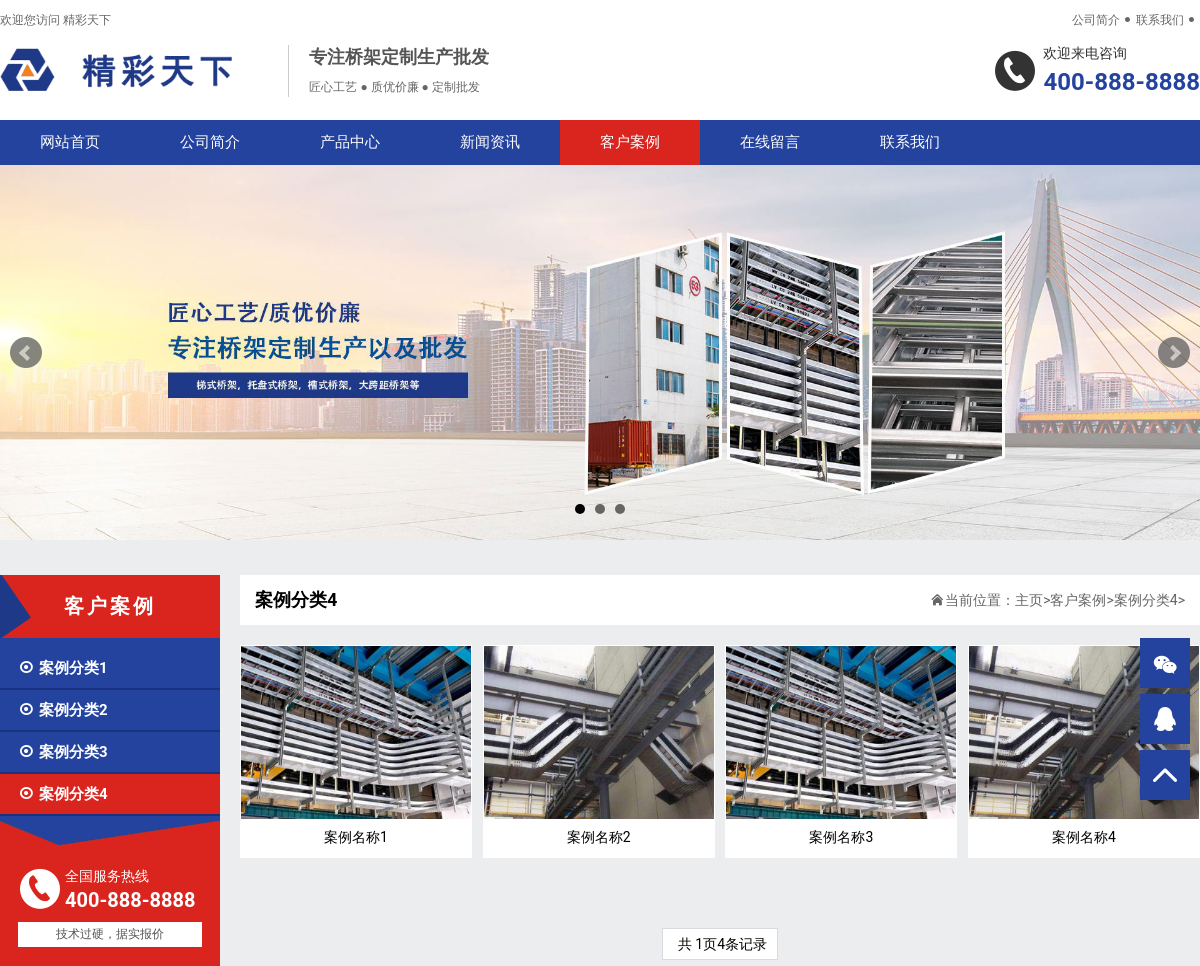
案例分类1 (63, 668)
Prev (26, 353)
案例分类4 (63, 794)
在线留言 (770, 142)
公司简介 (1096, 20)
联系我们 (1160, 20)
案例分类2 (63, 710)
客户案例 (630, 142)
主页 (1029, 600)
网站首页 (70, 142)
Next (1174, 353)
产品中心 (350, 142)
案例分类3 (63, 752)
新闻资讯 (490, 142)
